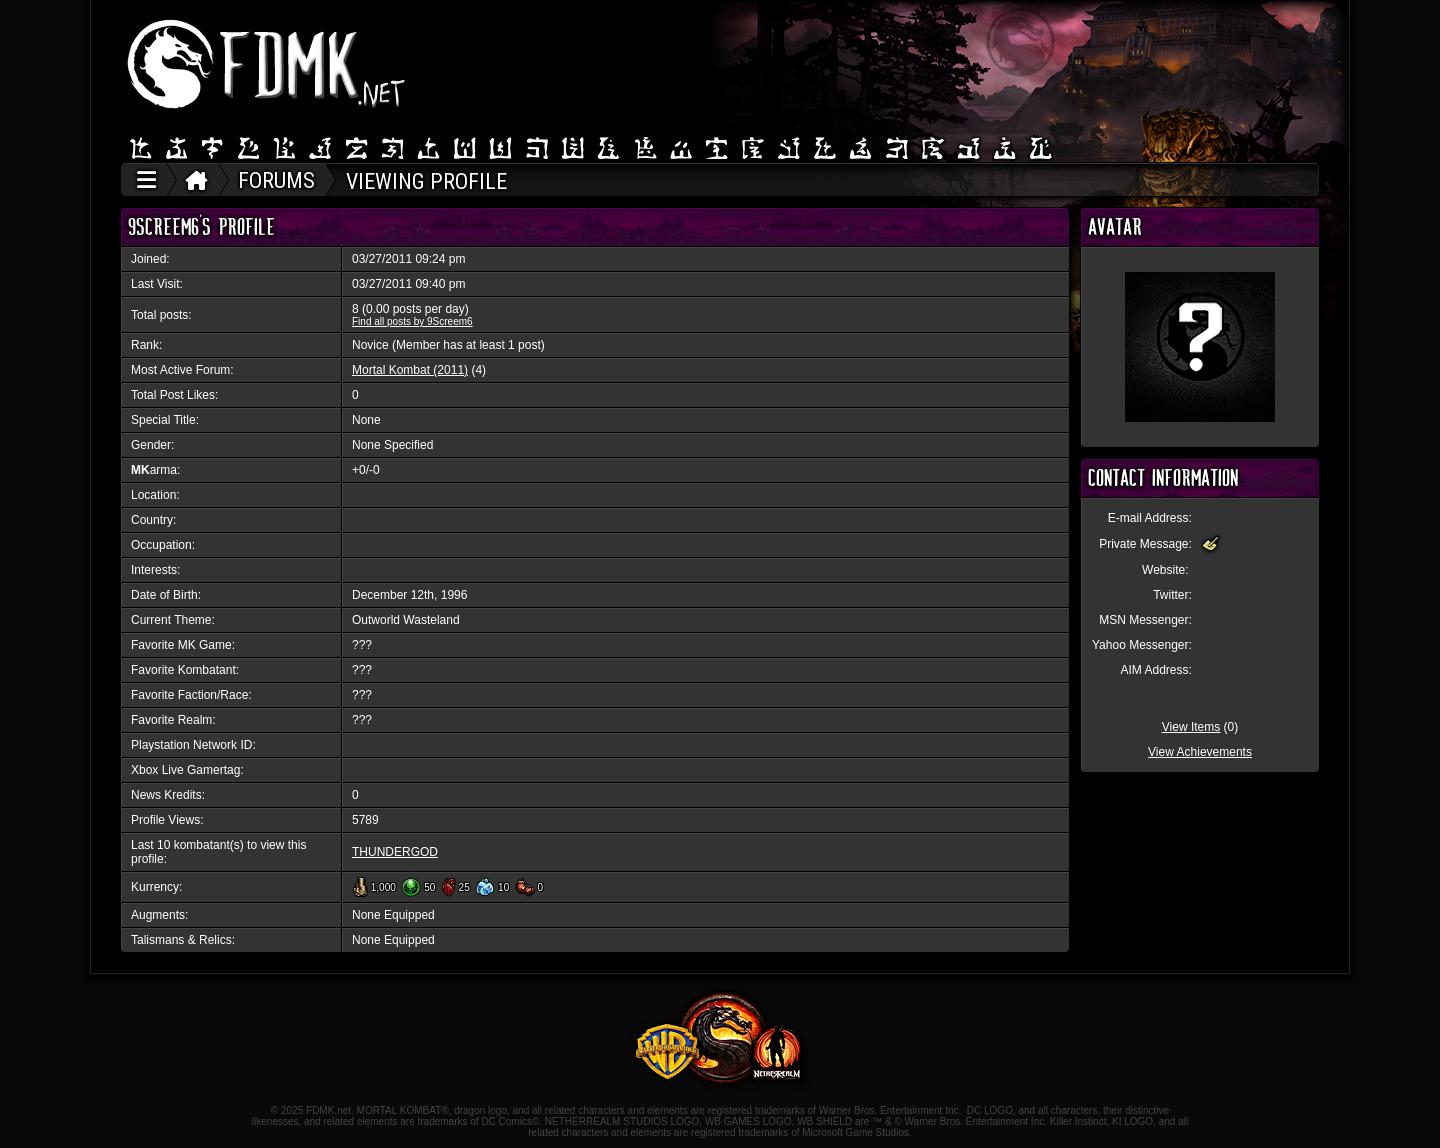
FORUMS (276, 180)
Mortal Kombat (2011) (410, 370)
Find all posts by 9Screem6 (412, 321)
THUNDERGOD (395, 852)
